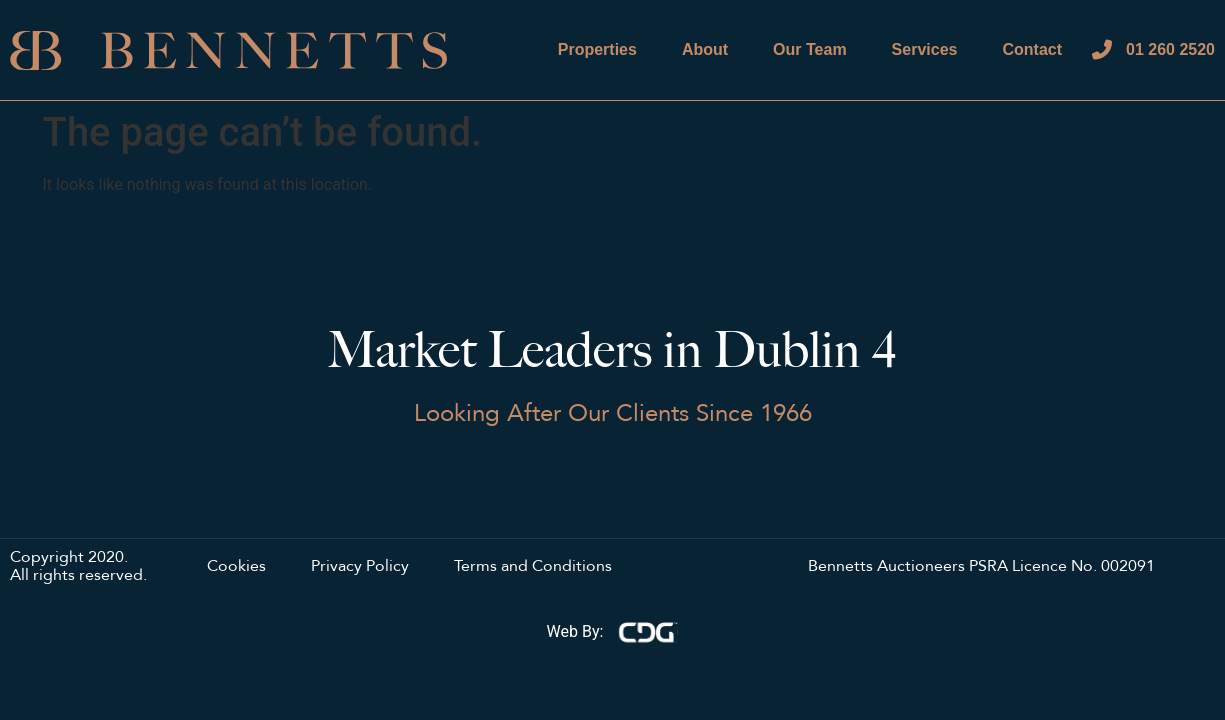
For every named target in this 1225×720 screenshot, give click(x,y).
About (705, 49)
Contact (1032, 49)
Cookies (236, 567)
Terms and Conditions (533, 567)
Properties (597, 49)
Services (925, 49)
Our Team (810, 49)
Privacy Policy (360, 567)
